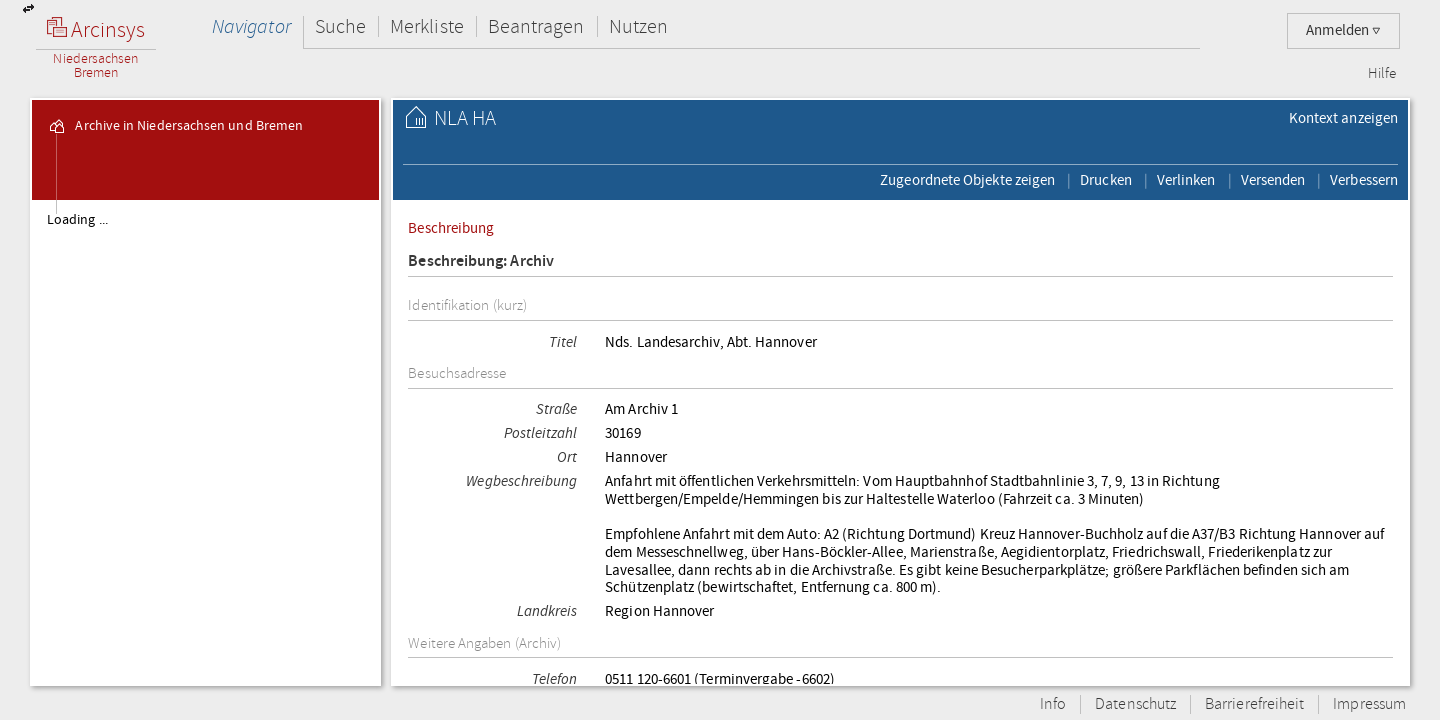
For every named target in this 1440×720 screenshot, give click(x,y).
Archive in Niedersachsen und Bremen (175, 126)
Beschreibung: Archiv (481, 261)
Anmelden (1343, 30)
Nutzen (638, 26)
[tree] (205, 442)
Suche (340, 26)
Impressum (1369, 704)
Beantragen (536, 26)
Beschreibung (451, 228)
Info (1053, 704)
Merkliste (427, 26)
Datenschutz (1135, 704)
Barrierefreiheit (1254, 704)
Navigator (251, 26)
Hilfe (1382, 74)
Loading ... (77, 220)
